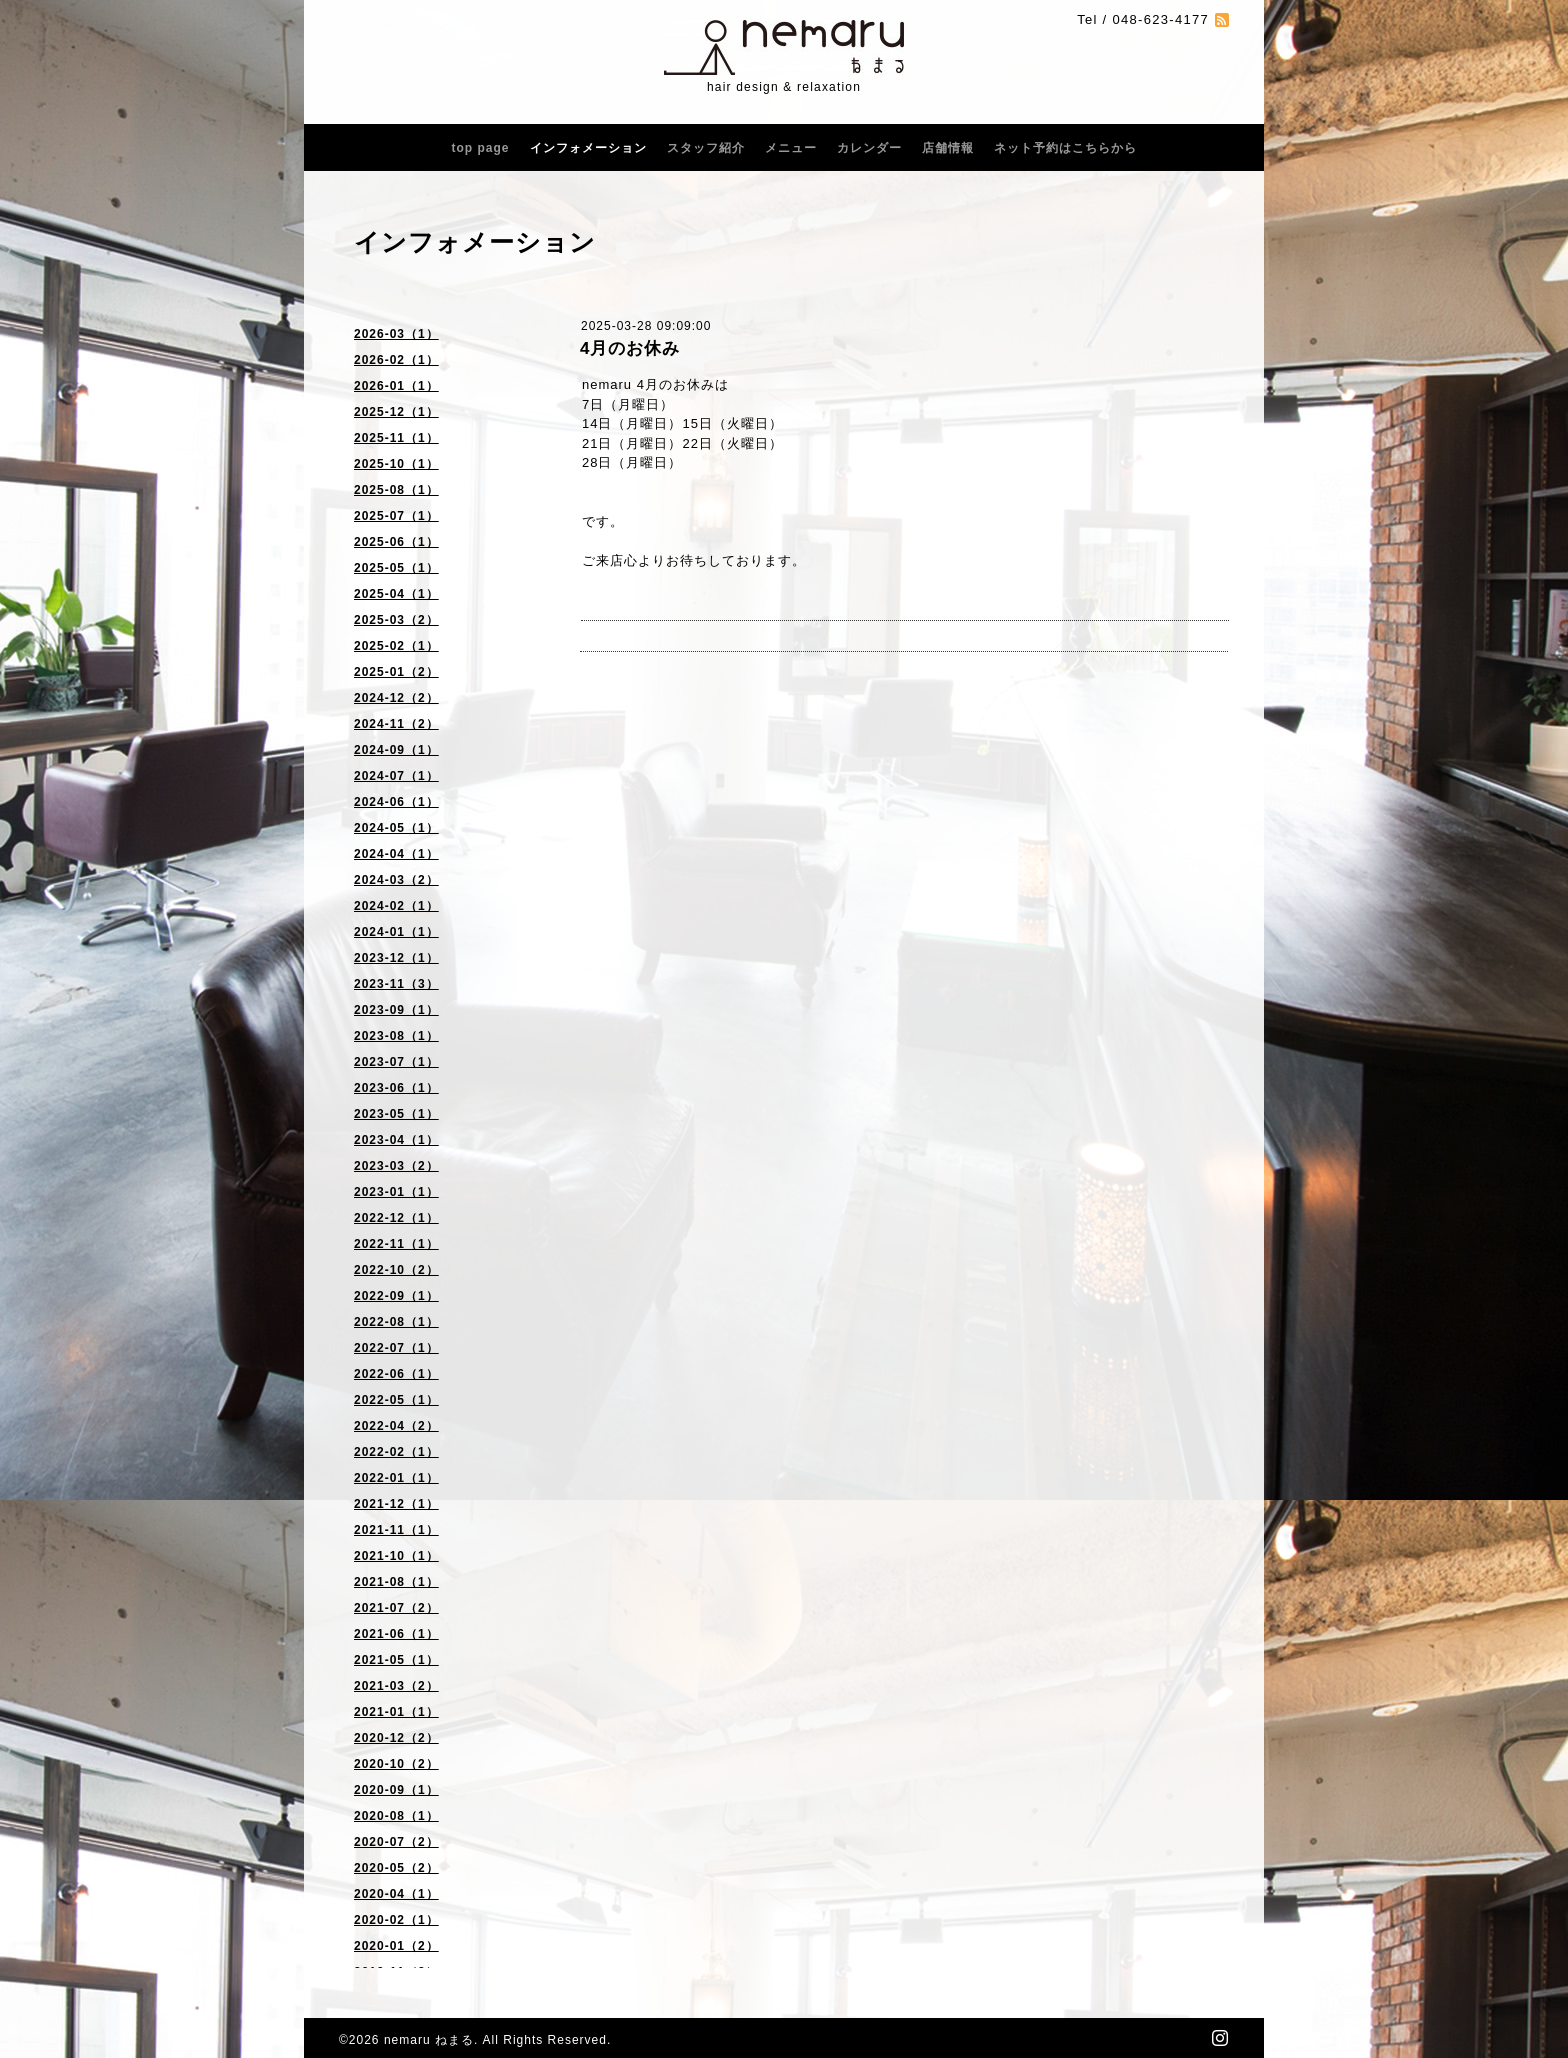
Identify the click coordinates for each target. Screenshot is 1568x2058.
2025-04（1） (396, 594)
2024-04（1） (396, 854)
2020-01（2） (396, 1946)
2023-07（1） (396, 1062)
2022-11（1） (396, 1244)
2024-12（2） (396, 698)
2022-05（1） (396, 1400)
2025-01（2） (396, 672)
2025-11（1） (396, 438)
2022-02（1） (396, 1452)
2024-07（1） (396, 776)
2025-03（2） (396, 620)
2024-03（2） (396, 880)
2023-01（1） (396, 1192)
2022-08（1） (396, 1322)
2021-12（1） (396, 1504)
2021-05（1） (396, 1660)
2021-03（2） (396, 1686)
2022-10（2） (396, 1270)
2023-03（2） (396, 1166)
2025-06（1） (396, 542)
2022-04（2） (396, 1426)
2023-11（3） (396, 984)
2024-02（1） (396, 906)
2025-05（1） (396, 568)
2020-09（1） (396, 1790)
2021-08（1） (396, 1582)
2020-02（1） (396, 1920)
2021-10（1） (396, 1556)
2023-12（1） (396, 958)
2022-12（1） (396, 1218)
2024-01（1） (396, 932)
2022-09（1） (396, 1296)
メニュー (791, 148)
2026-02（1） (396, 360)
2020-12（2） (396, 1738)
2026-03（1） (396, 334)
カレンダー (869, 148)
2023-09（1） (396, 1010)
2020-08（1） (396, 1816)
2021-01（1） (396, 1712)
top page (481, 148)
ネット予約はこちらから (1065, 148)
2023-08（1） (396, 1036)
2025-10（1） (396, 464)
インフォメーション (588, 148)
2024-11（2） (396, 724)
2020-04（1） (396, 1894)
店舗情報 (948, 148)
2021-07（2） (396, 1608)
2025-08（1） (396, 490)
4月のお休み (639, 348)
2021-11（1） (396, 1530)
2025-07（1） (396, 516)
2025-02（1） (396, 646)
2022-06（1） (396, 1374)
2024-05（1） (396, 828)
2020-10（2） (396, 1764)
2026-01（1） (396, 386)
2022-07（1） (396, 1348)
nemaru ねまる (429, 2040)
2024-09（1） (396, 750)
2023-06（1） (396, 1088)
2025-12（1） (396, 412)
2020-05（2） (396, 1868)
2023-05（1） (396, 1114)
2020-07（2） (396, 1842)
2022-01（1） (396, 1478)
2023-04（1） (396, 1140)
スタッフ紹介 (706, 148)
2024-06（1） (396, 802)
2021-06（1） (396, 1634)
